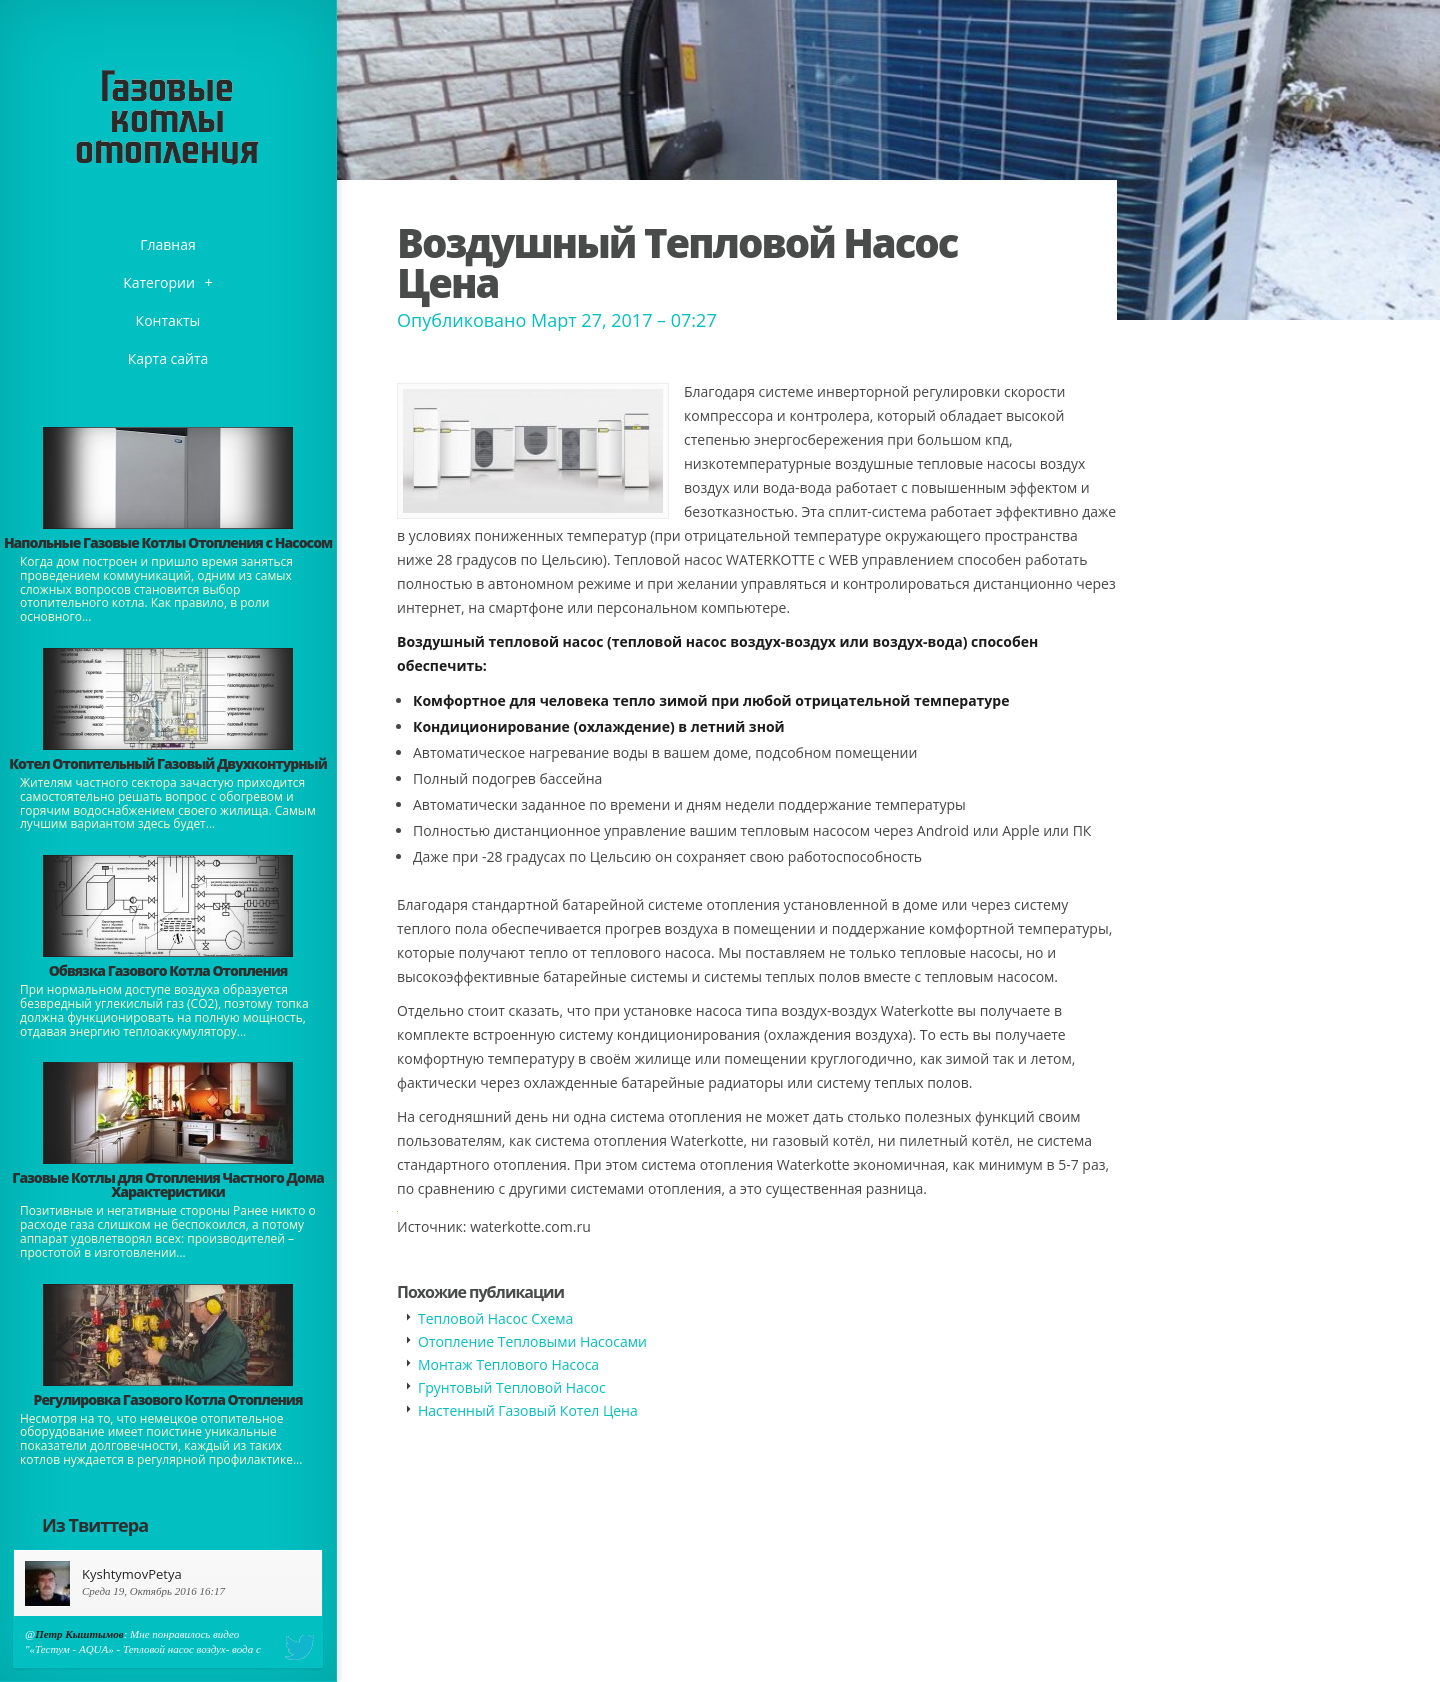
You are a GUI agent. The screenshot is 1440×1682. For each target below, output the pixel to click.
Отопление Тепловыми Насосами (532, 1341)
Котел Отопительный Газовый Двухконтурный (167, 763)
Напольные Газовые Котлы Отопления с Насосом (168, 542)
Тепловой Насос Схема (495, 1318)
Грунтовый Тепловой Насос (512, 1387)
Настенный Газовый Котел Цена (528, 1410)
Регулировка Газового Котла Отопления (168, 1399)
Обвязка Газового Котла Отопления (168, 970)
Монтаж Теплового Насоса (508, 1364)
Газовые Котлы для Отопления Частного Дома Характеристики (167, 1184)
